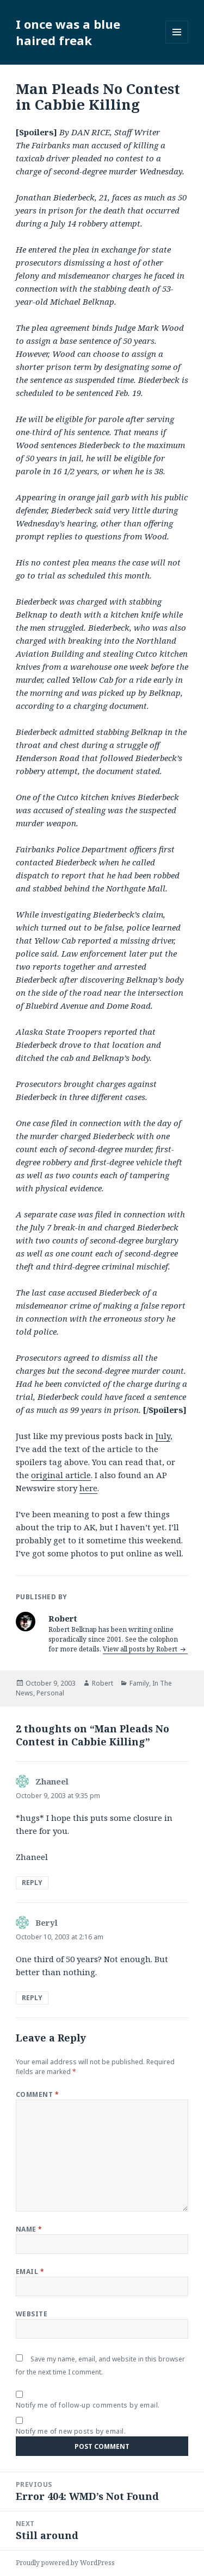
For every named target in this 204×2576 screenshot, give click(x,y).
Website (31, 2314)
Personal (50, 1693)
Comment (37, 2094)
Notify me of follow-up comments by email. (88, 2405)
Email (30, 2271)
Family (139, 1683)
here (88, 1487)
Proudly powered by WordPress (65, 2562)
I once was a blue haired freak (68, 32)
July (163, 1435)
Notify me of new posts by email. (71, 2431)
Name (29, 2229)
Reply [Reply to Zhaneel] (32, 1882)
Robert (102, 1683)
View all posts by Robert (141, 1649)
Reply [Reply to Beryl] (32, 1997)
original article (61, 1474)
